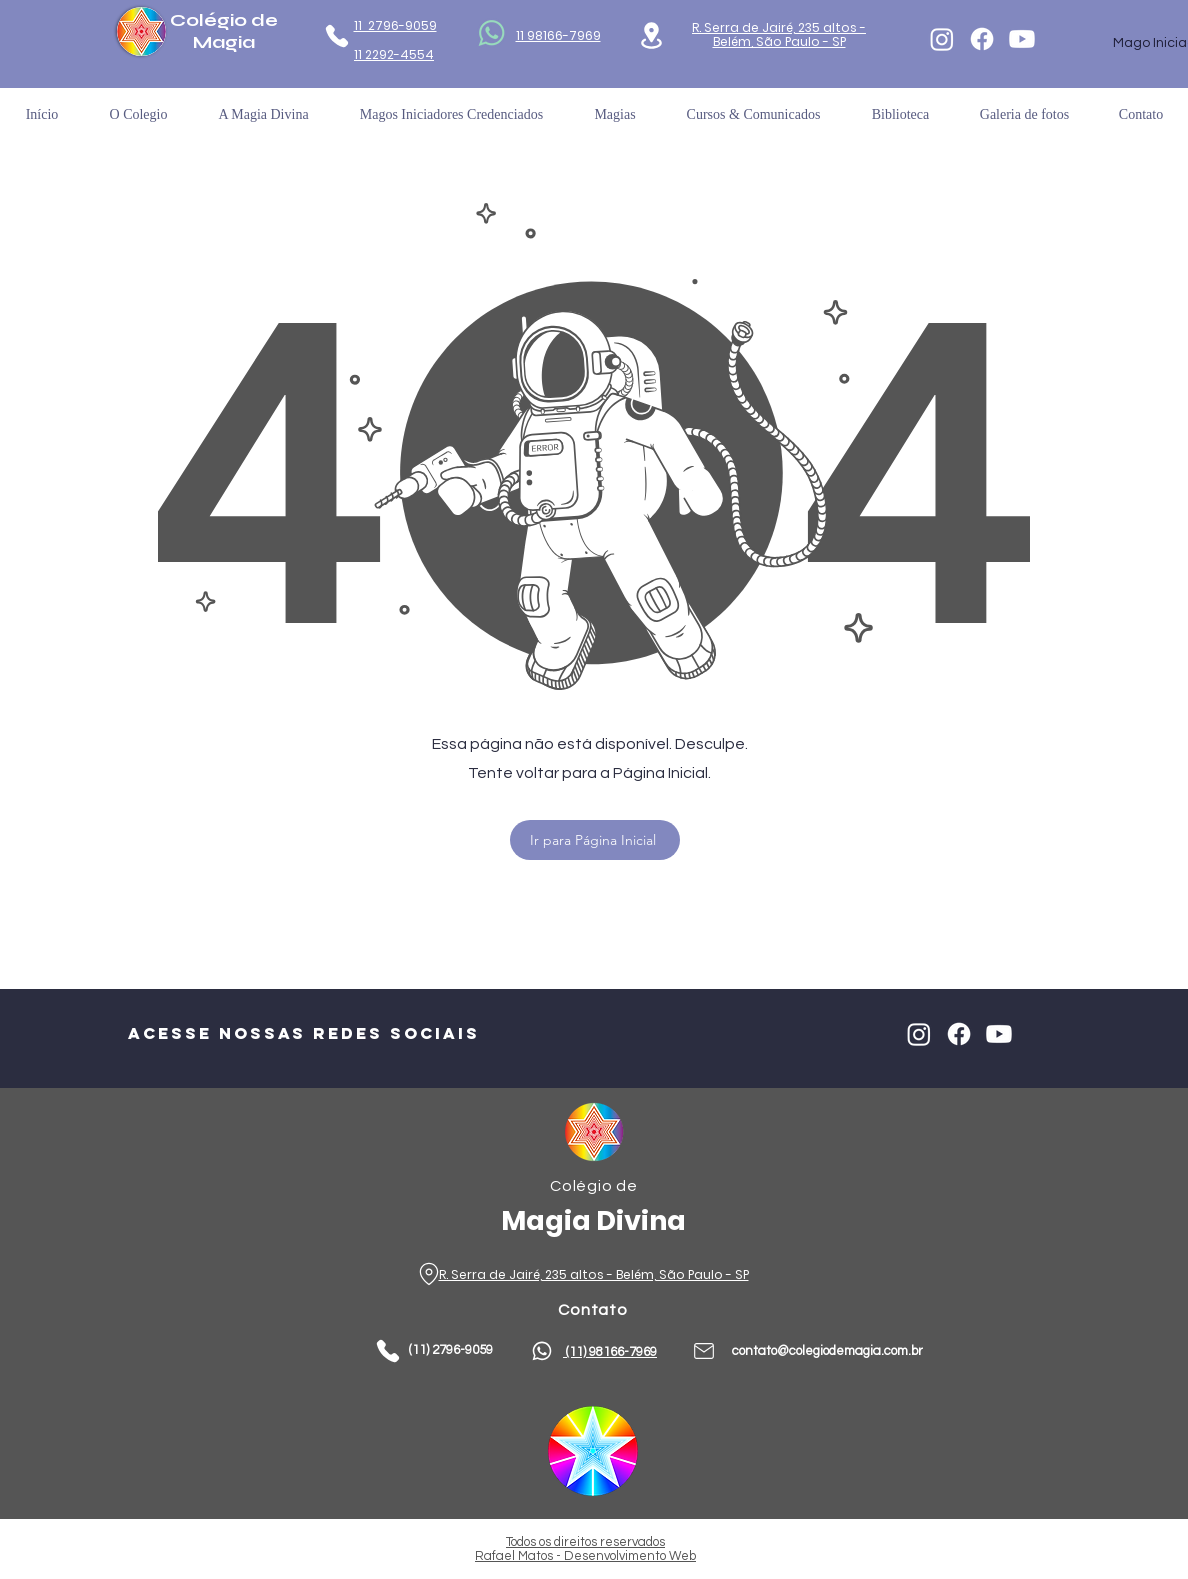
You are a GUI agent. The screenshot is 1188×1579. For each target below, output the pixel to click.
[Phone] (336, 36)
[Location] (651, 35)
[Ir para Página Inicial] (595, 840)
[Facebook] (982, 39)
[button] (900, 114)
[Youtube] (1022, 39)
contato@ (760, 1351)
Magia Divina (593, 1220)
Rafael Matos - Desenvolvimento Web (585, 1556)
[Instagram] (942, 39)
